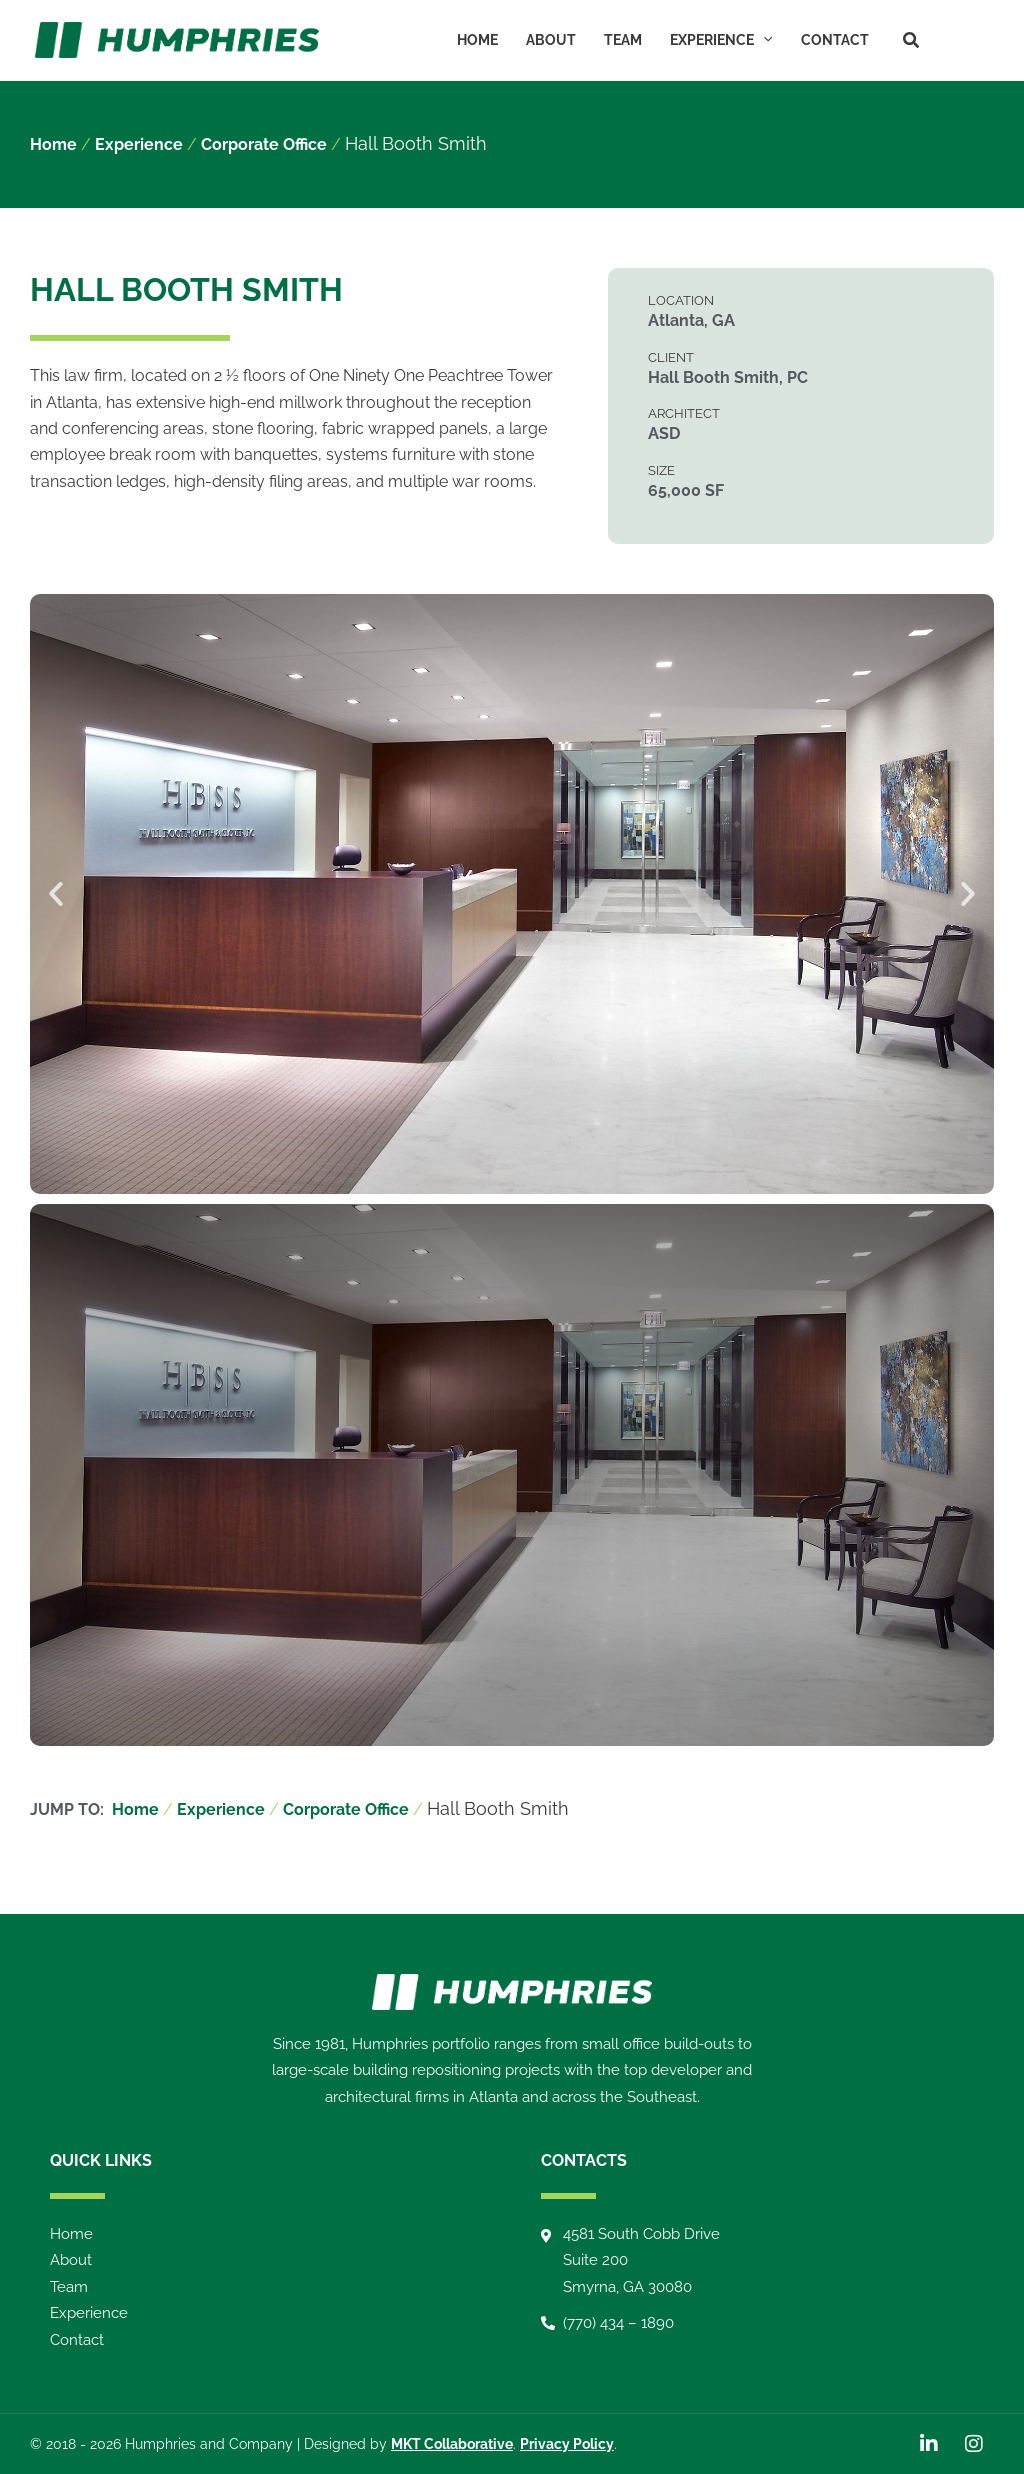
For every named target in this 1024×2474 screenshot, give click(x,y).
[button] (763, 40)
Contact (835, 40)
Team (623, 40)
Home (477, 40)
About (551, 40)
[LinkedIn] (950, 39)
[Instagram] (980, 39)
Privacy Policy (567, 2444)
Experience (721, 40)
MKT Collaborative (452, 2444)
